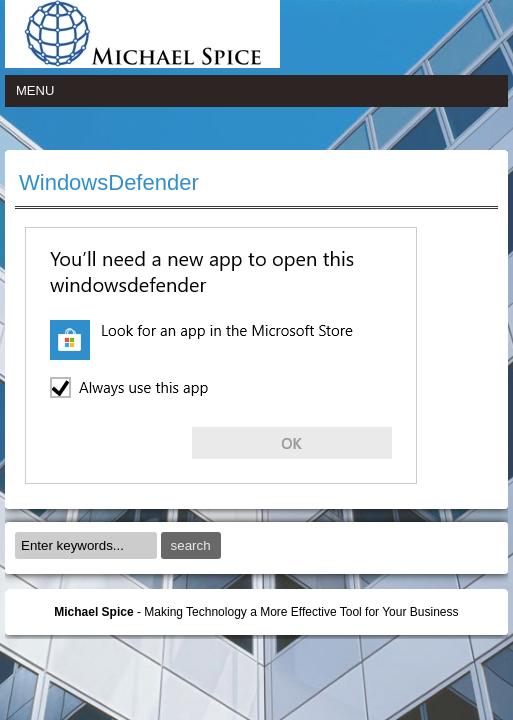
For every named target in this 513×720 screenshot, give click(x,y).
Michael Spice (93, 612)
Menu (35, 90)
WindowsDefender (109, 182)
